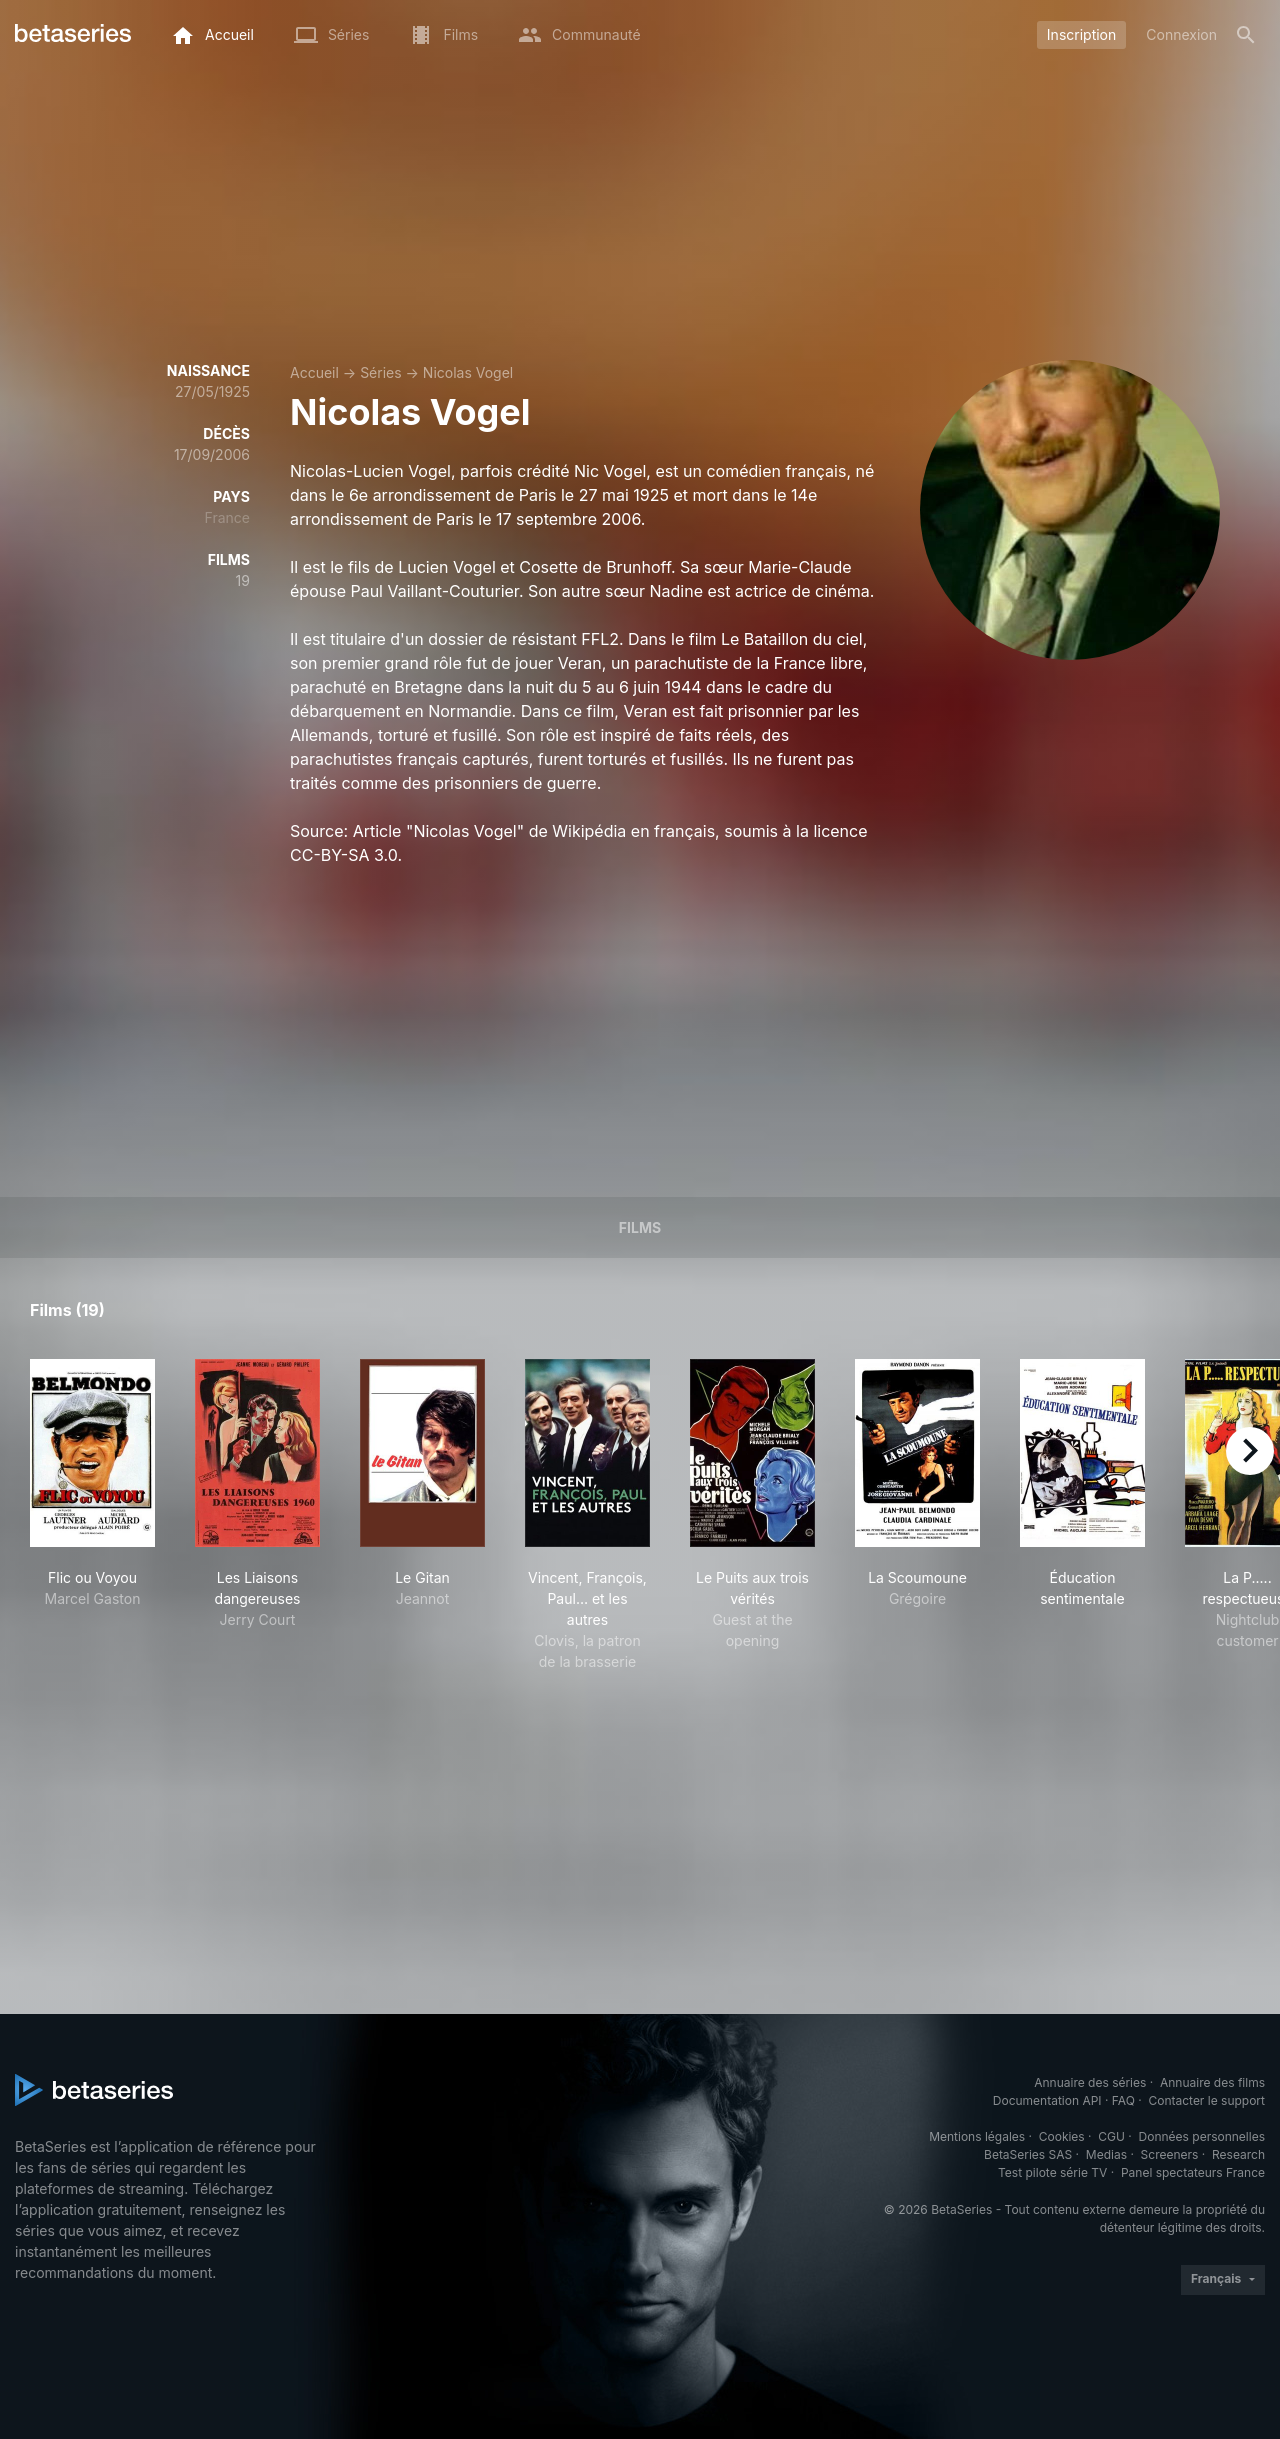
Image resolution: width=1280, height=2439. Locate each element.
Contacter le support (1206, 2100)
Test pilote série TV (1052, 2172)
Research (1238, 2154)
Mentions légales (977, 2136)
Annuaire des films (1212, 2082)
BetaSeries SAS (1028, 2154)
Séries (381, 372)
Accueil (314, 372)
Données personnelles (1202, 2136)
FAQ (1123, 2100)
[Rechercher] (1246, 35)
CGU (1111, 2136)
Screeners (1170, 2154)
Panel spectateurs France (1193, 2172)
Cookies (1062, 2136)
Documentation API (1047, 2100)
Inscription (1081, 34)
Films (640, 1227)
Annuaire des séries (1090, 2082)
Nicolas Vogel (468, 372)
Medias (1106, 2154)
